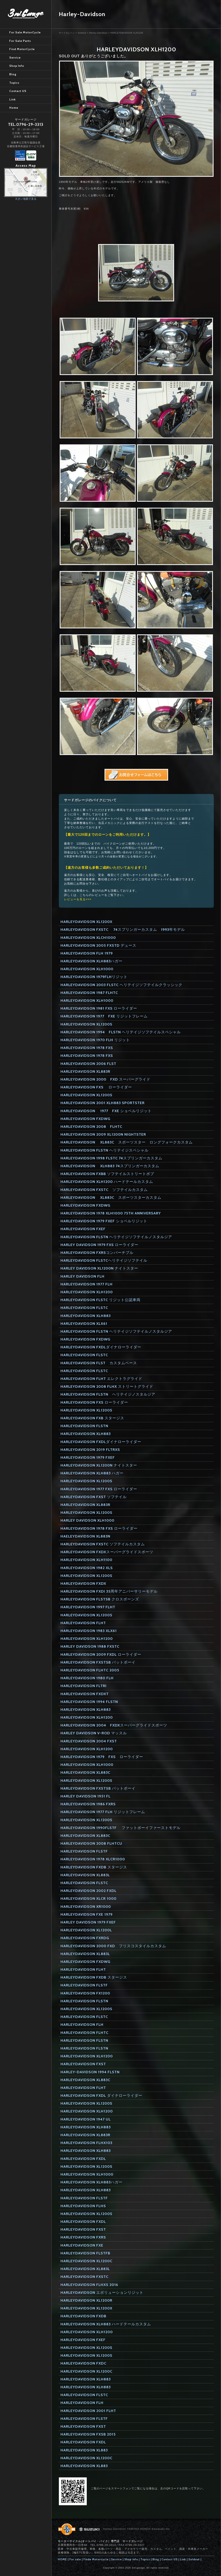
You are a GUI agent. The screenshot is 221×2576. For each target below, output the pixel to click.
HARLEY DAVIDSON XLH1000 (87, 1520)
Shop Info (16, 66)
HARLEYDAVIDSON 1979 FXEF (88, 1457)
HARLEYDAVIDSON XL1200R (86, 2300)
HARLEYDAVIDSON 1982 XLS (87, 1568)
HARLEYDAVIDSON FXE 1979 (87, 1914)
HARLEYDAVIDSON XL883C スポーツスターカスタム (111, 1197)
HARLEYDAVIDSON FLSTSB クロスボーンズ (100, 1599)
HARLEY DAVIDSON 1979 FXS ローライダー (99, 1245)
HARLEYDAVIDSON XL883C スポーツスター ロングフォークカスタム (127, 1142)
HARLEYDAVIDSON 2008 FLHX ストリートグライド (107, 1386)
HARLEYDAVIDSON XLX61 (84, 1323)
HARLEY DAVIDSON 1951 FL (85, 1796)
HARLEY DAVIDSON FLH (83, 1276)
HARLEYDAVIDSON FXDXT (85, 1694)
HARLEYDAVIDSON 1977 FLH (87, 1284)
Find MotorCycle (22, 49)
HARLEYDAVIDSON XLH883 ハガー (92, 1473)
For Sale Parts (20, 41)
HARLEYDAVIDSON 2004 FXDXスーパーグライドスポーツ (114, 1725)
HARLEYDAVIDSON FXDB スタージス (94, 1867)
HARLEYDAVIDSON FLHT (83, 1623)
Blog (155, 2559)
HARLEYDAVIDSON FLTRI (84, 1686)
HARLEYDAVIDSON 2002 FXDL (88, 1890)
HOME (62, 2559)
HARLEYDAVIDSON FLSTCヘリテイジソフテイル (104, 1260)
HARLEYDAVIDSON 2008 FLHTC (91, 1126)
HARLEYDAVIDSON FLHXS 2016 (89, 2284)
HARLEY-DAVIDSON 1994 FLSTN (90, 2072)
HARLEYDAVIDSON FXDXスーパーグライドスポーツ (107, 1552)
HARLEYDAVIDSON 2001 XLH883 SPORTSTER (103, 1103)
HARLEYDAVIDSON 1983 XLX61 (89, 1630)
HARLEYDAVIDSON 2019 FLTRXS (90, 1449)
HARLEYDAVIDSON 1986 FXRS (88, 1804)
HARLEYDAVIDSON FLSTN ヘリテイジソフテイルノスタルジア (116, 1237)
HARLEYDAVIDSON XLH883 (86, 1315)
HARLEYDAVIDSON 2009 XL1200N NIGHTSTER (103, 1134)
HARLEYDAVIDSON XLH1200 (87, 1292)
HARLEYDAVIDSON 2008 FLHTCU (91, 1843)
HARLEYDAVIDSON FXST (83, 2064)
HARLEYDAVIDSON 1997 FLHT (88, 1607)
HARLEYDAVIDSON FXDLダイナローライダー (101, 1347)
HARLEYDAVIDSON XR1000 (86, 1906)
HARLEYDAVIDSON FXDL (83, 2158)
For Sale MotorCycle (25, 32)
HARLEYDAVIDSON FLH (82, 2024)
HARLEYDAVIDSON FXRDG (85, 1938)
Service (116, 2559)
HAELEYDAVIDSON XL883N (85, 1536)
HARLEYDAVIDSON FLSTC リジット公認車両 (100, 1300)
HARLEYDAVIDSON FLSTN (84, 1426)
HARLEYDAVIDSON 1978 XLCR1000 (93, 1859)
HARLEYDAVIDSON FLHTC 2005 (90, 1670)
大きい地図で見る (26, 198)
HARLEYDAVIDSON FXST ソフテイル (94, 1497)
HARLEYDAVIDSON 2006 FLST (88, 1063)
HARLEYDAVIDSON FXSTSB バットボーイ (98, 1662)
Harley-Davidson (98, 33)
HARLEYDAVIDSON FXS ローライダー (96, 1087)
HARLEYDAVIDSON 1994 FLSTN (89, 1701)
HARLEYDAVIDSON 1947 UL (86, 2119)
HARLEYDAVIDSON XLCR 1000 (88, 1898)
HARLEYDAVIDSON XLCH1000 (88, 937)
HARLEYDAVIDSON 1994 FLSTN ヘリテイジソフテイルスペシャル (121, 1032)
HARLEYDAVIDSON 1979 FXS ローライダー (102, 1757)
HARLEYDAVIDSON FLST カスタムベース (99, 1363)
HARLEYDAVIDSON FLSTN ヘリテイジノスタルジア (108, 1394)
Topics (145, 2559)
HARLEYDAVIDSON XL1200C (86, 2261)
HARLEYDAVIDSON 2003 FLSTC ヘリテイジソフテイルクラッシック (121, 985)
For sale (75, 2559)
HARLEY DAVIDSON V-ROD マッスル (94, 1733)
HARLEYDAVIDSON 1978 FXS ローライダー (99, 1528)
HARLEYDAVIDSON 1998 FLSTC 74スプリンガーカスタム (111, 1158)
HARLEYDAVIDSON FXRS (83, 2237)
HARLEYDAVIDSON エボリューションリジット (102, 2292)
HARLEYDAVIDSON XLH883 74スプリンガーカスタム (110, 1166)
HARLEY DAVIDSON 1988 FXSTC (90, 1646)
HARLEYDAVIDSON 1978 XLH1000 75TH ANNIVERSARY (111, 1213)
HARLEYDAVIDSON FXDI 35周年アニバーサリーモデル (109, 1591)
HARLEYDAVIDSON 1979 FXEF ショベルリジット (104, 1221)
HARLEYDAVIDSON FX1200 (85, 1993)
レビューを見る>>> (77, 899)
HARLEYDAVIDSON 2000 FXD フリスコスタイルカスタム (113, 1946)
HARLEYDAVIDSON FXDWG (85, 1118)
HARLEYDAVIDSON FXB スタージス (92, 1418)
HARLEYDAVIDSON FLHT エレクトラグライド (101, 1378)
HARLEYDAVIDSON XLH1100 (86, 1560)
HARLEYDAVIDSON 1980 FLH (87, 1678)
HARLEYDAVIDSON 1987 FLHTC (89, 992)
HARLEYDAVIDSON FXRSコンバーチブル (97, 1252)
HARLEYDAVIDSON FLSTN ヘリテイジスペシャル (105, 1150)
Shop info (131, 2559)
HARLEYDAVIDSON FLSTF (84, 1851)
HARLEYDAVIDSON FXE (82, 2245)
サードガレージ (67, 33)
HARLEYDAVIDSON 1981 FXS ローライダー (99, 1008)
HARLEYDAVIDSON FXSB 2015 (88, 2434)
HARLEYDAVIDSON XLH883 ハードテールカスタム (106, 2324)
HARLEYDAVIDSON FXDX (83, 1583)
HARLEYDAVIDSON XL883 (84, 2450)
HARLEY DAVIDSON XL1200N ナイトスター (99, 1268)
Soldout (82, 33)
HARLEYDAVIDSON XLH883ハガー (91, 961)
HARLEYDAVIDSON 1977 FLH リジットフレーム (103, 1812)
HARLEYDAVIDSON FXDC (83, 2363)
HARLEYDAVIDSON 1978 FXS (87, 1048)
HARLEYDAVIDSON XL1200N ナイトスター (99, 1465)
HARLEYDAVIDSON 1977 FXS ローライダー (99, 1489)
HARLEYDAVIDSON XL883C (85, 1772)
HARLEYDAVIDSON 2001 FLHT (88, 2410)
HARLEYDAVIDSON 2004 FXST (89, 1741)
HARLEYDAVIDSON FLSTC (84, 1307)
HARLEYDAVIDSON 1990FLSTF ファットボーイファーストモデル (121, 1828)
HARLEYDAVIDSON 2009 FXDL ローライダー (101, 1654)
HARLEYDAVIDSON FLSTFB (85, 2253)
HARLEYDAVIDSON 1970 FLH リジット (95, 1040)
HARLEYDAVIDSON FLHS (83, 2206)
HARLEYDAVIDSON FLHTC (84, 2032)
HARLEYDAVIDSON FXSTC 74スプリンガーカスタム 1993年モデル (123, 929)
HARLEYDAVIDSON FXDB (83, 2316)
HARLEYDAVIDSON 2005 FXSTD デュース (98, 945)
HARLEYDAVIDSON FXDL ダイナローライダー (101, 2095)
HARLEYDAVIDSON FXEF (83, 1229)
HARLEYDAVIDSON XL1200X (86, 921)
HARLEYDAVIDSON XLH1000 (87, 969)
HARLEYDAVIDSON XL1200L (86, 1930)
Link (183, 2559)
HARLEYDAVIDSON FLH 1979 (87, 953)
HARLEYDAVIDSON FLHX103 (86, 2143)
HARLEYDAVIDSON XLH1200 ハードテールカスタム (107, 1181)
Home (13, 108)
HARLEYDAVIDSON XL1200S (86, 1024)
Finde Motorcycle (96, 2559)
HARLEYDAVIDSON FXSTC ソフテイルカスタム (104, 1189)
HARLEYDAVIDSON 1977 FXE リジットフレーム (104, 1016)
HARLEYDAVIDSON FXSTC (84, 2276)
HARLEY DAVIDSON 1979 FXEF (88, 1922)
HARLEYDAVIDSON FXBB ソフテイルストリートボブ (107, 1174)
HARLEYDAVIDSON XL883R (85, 1071)
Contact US (170, 2559)
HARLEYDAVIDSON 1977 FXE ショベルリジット (106, 1111)
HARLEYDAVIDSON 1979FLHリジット (94, 977)
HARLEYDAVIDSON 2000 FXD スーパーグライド (105, 1079)
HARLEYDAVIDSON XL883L (85, 1875)
